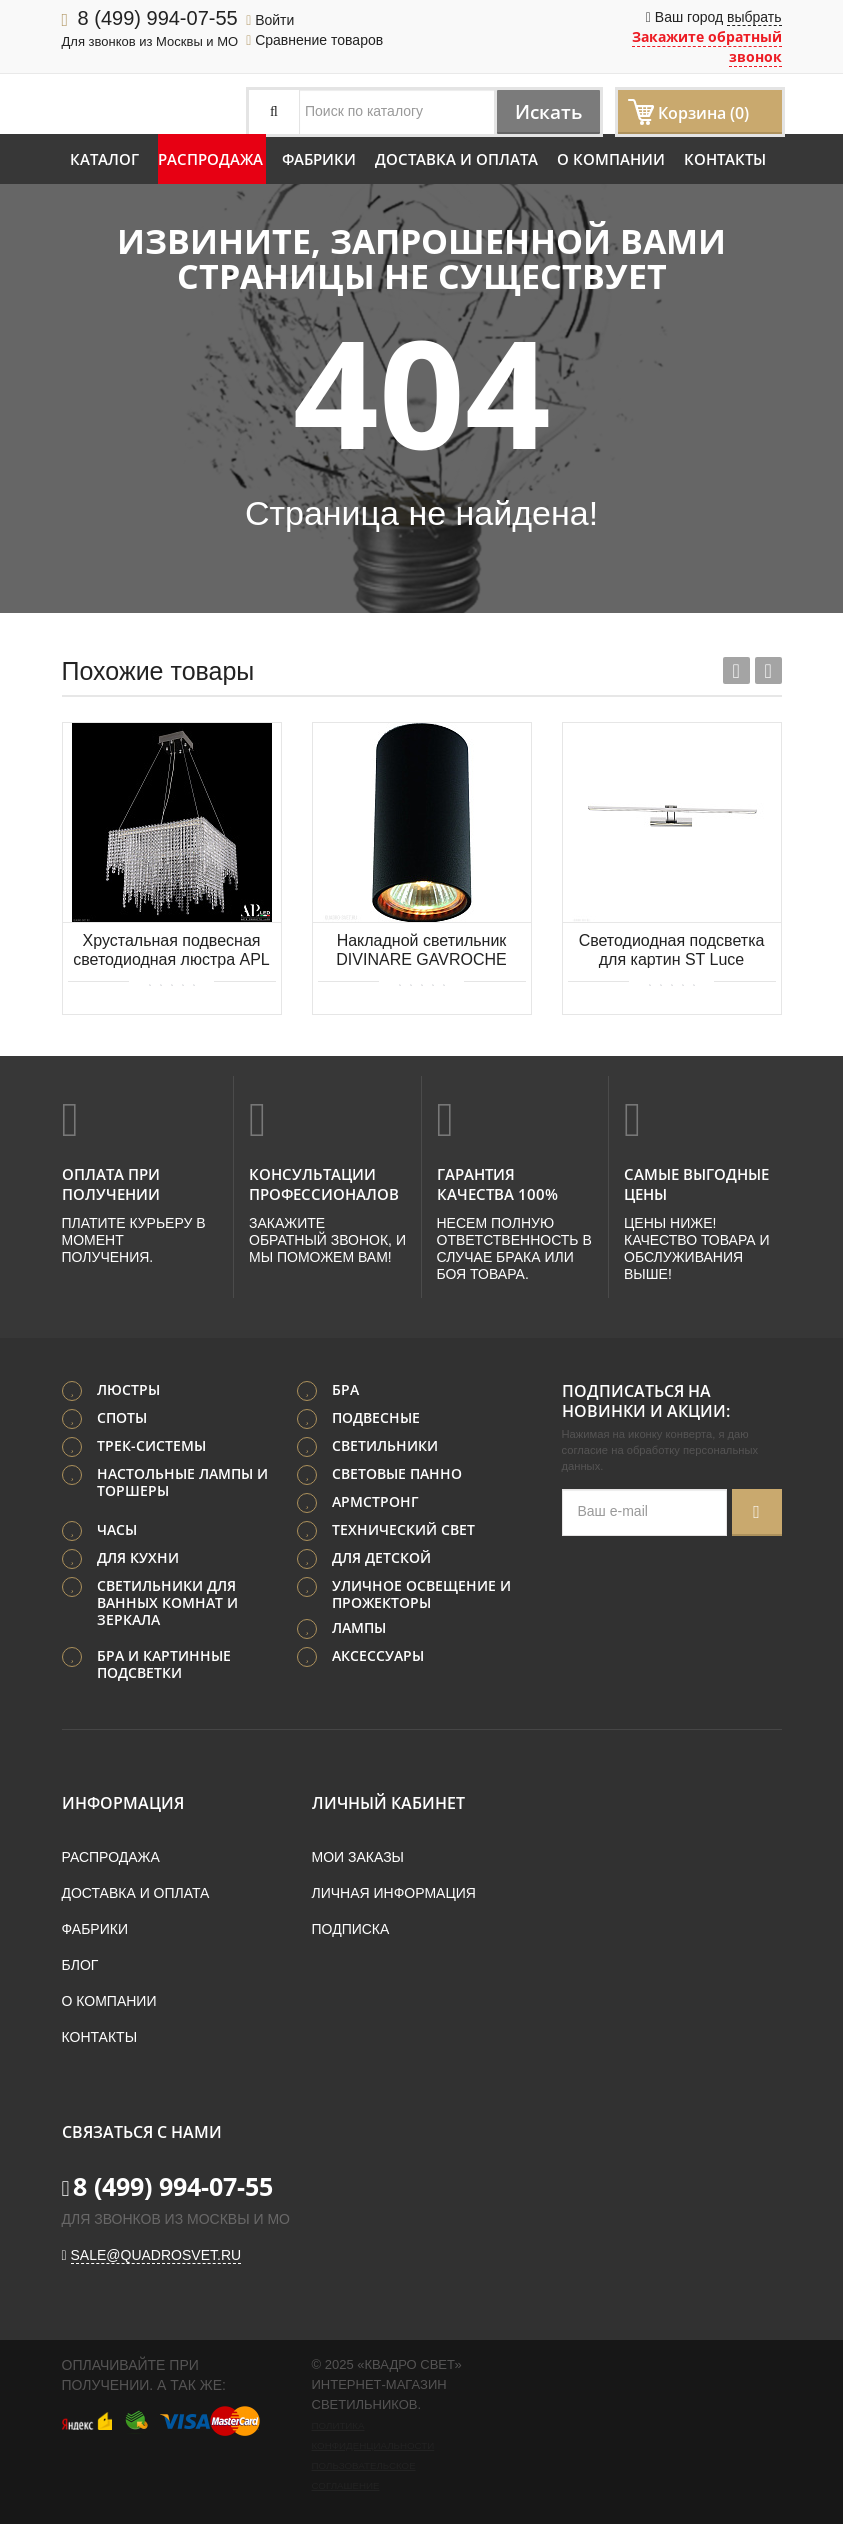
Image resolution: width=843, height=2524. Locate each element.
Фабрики (319, 159)
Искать (544, 111)
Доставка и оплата (456, 159)
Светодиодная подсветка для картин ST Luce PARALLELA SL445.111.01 (672, 951)
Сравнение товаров (314, 40)
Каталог (104, 159)
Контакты (725, 159)
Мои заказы (358, 1856)
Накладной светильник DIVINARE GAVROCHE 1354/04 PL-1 (421, 951)
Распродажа (210, 159)
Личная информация (394, 1892)
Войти (270, 20)
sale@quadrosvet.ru (156, 2254)
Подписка (351, 1928)
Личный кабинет (388, 1802)
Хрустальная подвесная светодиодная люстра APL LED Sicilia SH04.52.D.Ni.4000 (171, 951)
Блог (80, 1964)
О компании (611, 159)
